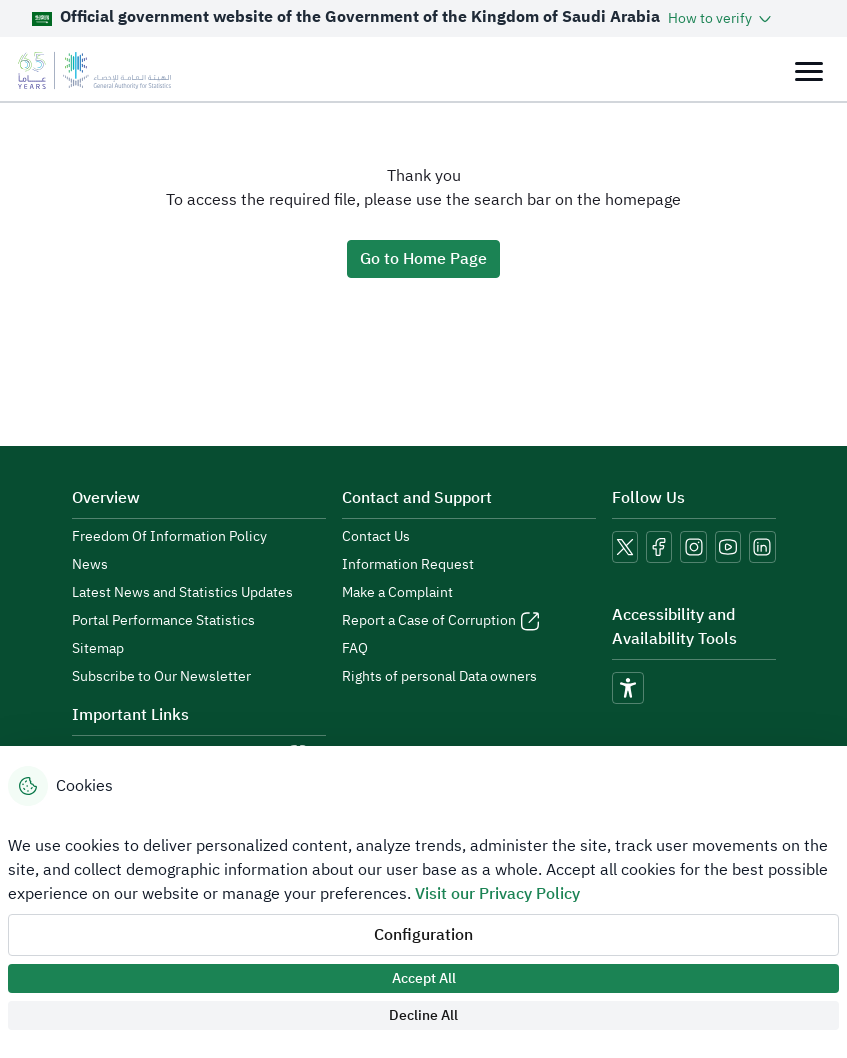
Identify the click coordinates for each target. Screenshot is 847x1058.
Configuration (423, 935)
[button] (721, 18)
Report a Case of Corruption (429, 621)
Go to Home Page (423, 259)
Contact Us (376, 537)
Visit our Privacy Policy (497, 894)
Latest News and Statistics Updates (182, 593)
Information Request (408, 565)
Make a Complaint (397, 593)
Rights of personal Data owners (439, 677)
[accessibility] (628, 688)
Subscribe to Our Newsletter (161, 677)
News (90, 565)
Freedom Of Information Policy (169, 537)
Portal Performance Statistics (163, 621)
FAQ (355, 649)
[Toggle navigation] (808, 70)
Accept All (424, 978)
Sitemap (98, 649)
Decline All (423, 1015)
